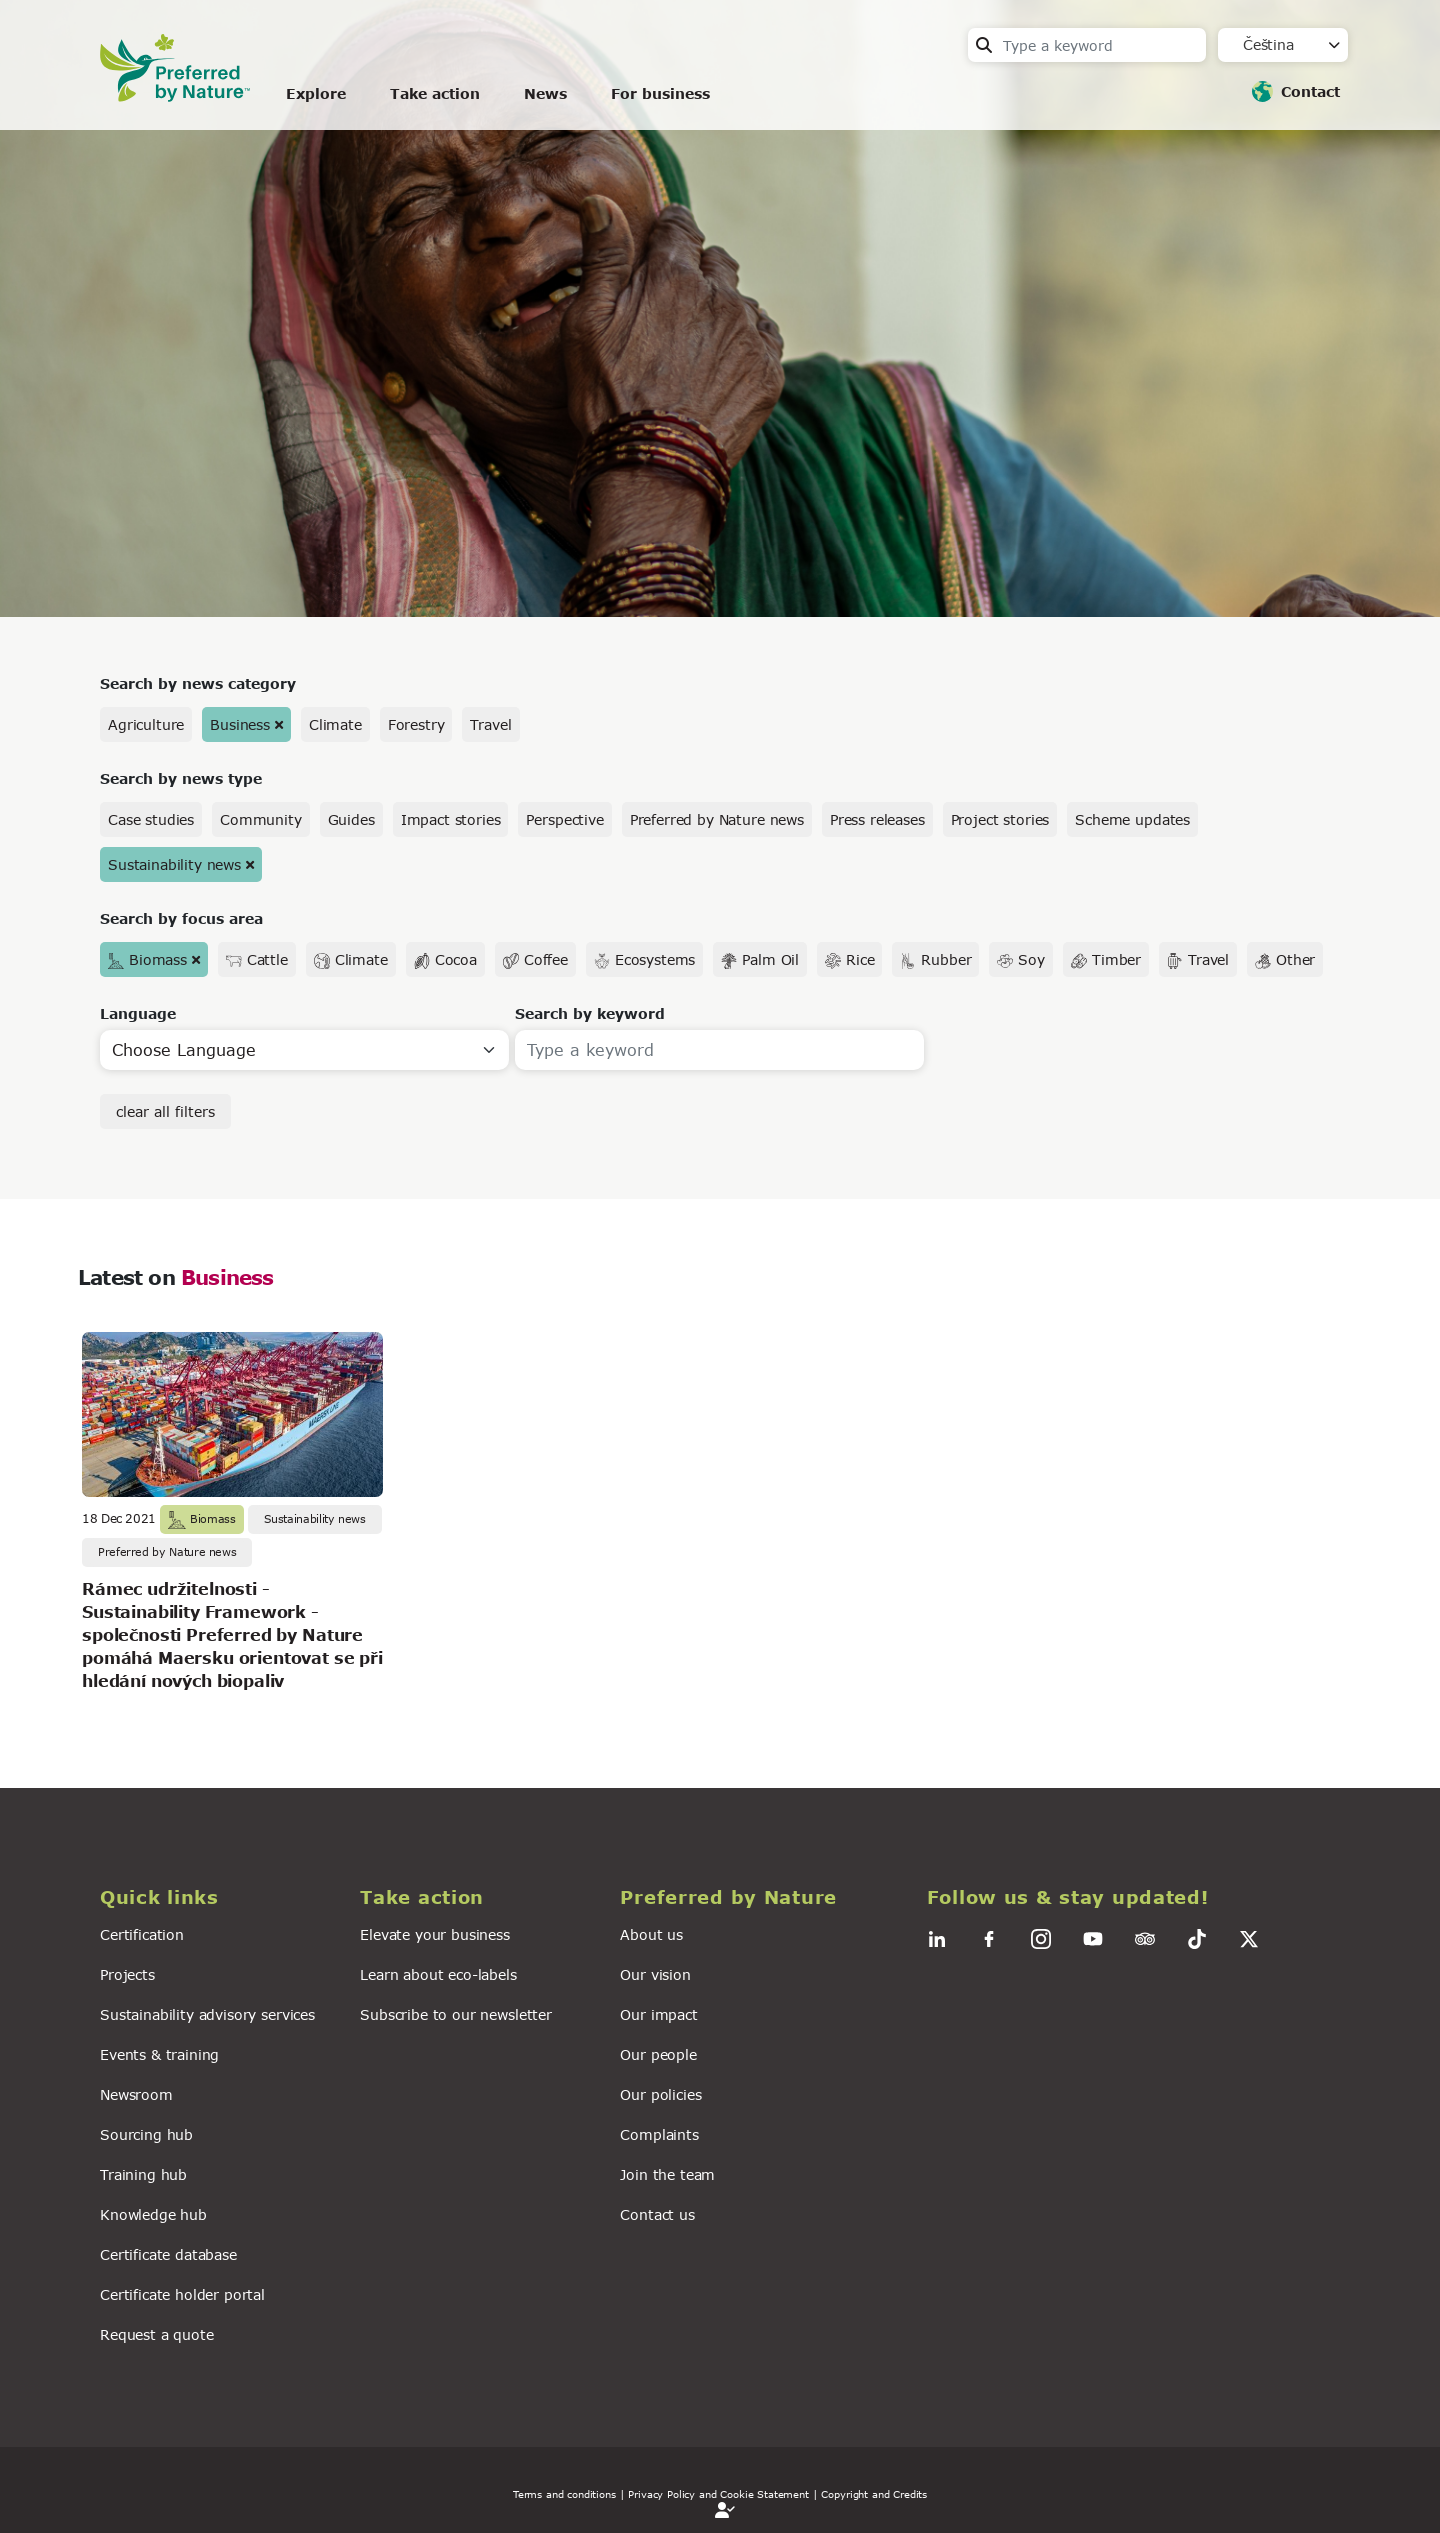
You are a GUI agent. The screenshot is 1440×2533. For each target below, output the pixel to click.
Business (240, 724)
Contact (1310, 91)
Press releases (877, 819)
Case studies (151, 819)
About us (651, 1934)
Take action (435, 93)
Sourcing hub (146, 2134)
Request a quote (157, 2334)
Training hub (143, 2174)
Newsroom (136, 2094)
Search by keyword (590, 1013)
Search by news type (181, 778)
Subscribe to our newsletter (456, 2014)
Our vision (655, 1974)
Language (138, 1013)
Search (984, 45)
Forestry (416, 724)
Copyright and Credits (874, 2494)
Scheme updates (1132, 819)
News (545, 93)
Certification (142, 1934)
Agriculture (146, 724)
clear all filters (165, 1111)
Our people (658, 2054)
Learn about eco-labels (438, 1974)
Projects (127, 1974)
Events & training (159, 2054)
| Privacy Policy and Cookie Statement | (719, 2494)
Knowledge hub (153, 2214)
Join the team (667, 2174)
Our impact (658, 2014)
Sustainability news (174, 864)
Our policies (660, 2094)
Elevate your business (435, 1934)
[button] (218, 1897)
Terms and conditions (564, 2494)
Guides (351, 819)
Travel (490, 724)
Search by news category (198, 683)
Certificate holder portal (182, 2294)
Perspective (564, 819)
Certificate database (168, 2254)
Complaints (659, 2134)
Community (261, 819)
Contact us (657, 2214)
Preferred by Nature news (717, 819)
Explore (316, 93)
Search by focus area (181, 918)
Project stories (1000, 819)
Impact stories (451, 819)
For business (660, 93)
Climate (335, 724)
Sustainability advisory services (207, 2014)
